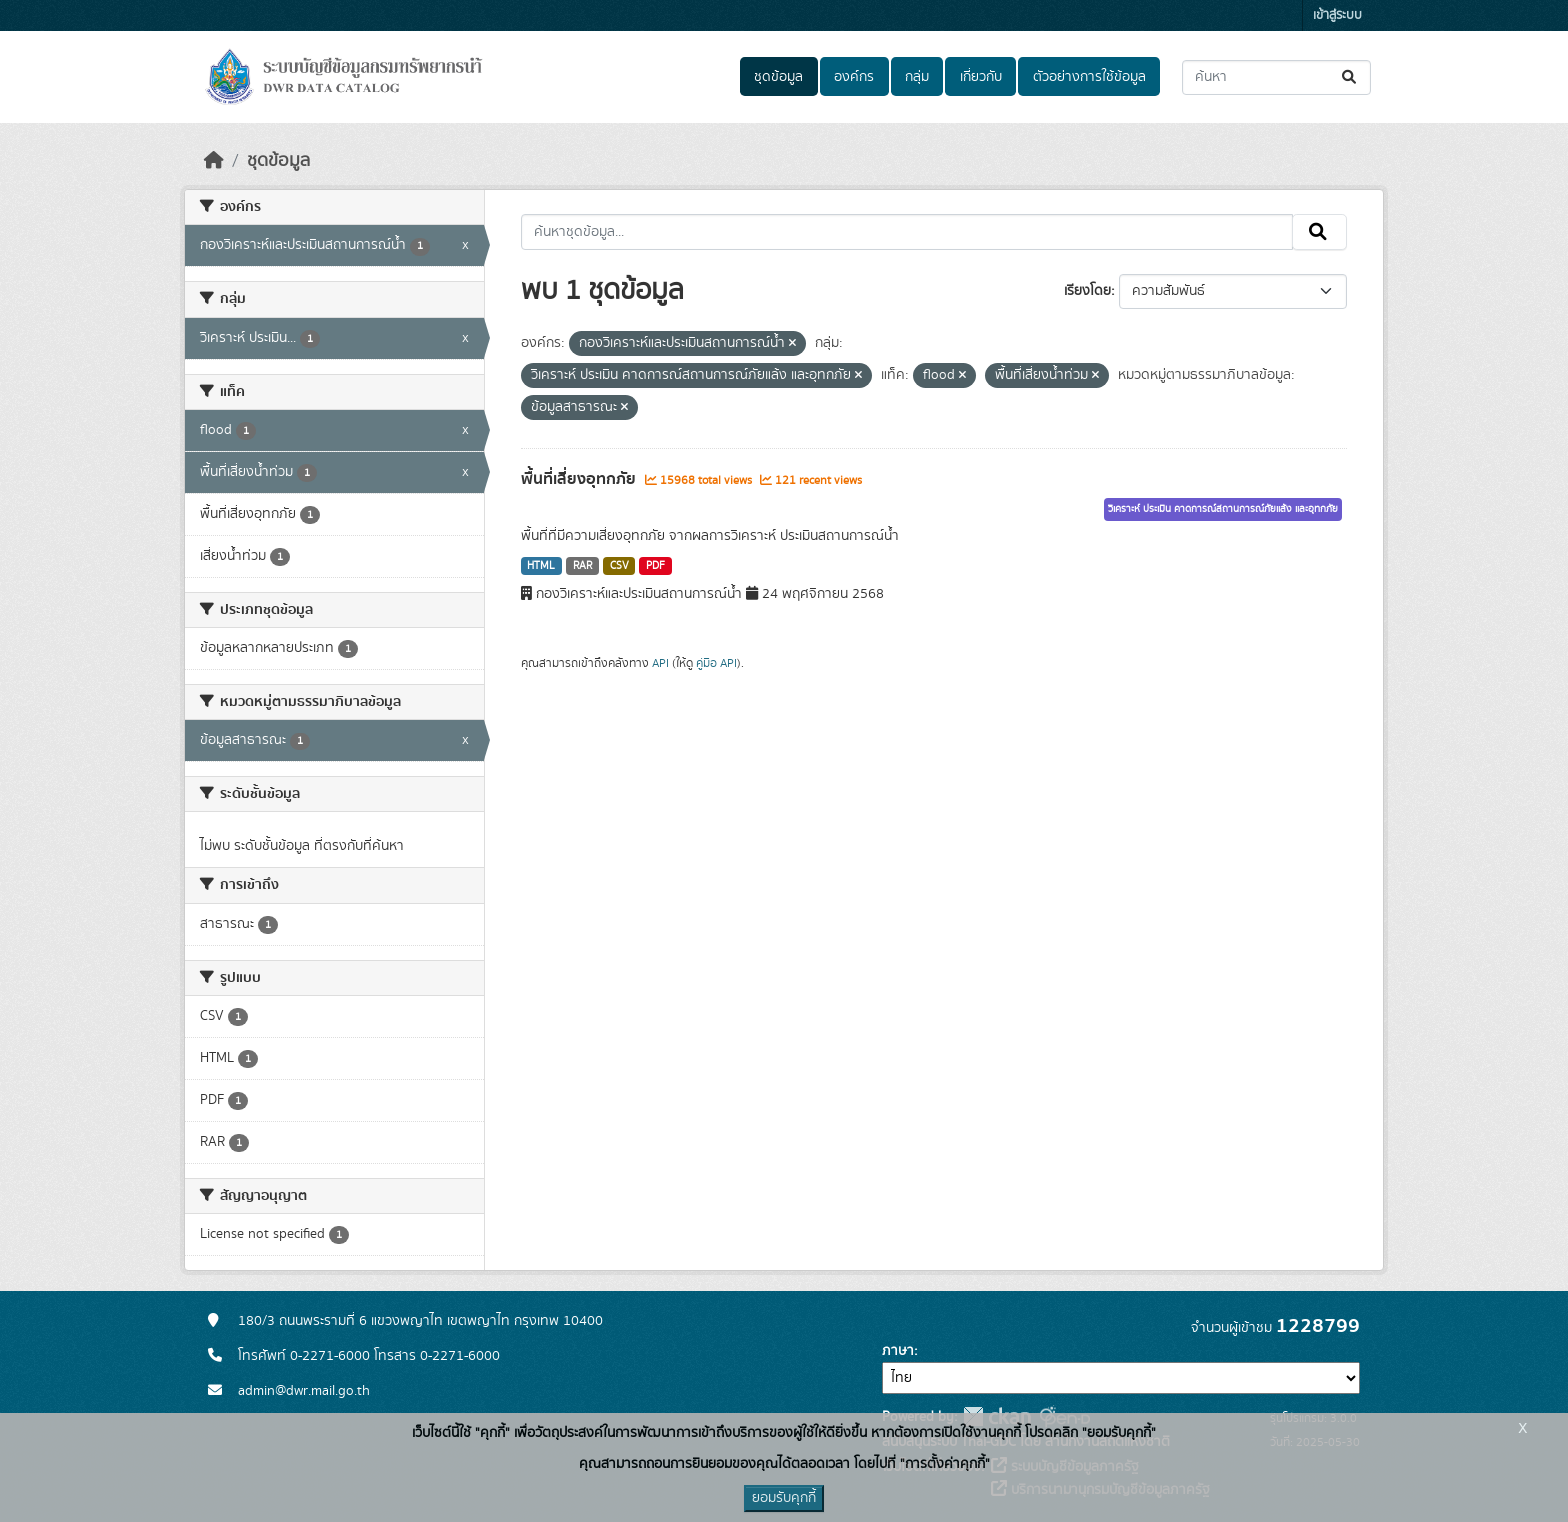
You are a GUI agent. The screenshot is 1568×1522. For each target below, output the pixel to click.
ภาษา (898, 1351)
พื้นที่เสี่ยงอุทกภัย (580, 479)
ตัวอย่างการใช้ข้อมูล (1089, 77)
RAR (582, 566)
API (660, 663)
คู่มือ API (716, 663)
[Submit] (1350, 77)
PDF (655, 566)
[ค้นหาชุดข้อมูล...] (1276, 77)
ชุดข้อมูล (778, 77)
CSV (619, 566)
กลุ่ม (917, 77)
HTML (541, 566)
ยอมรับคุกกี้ (784, 1498)
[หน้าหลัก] (214, 161)
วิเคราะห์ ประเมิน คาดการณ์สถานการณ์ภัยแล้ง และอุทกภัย (1223, 509)
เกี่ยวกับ (981, 77)
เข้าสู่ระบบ (1337, 15)
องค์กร (854, 77)
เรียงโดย (1087, 291)
